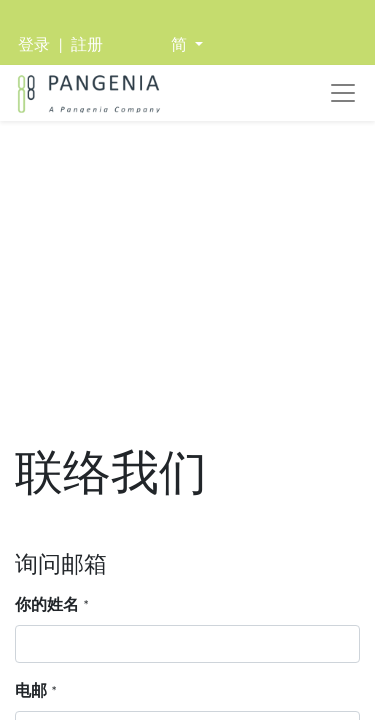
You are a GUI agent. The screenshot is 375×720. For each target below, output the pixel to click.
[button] (187, 44)
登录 (34, 44)
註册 (87, 44)
